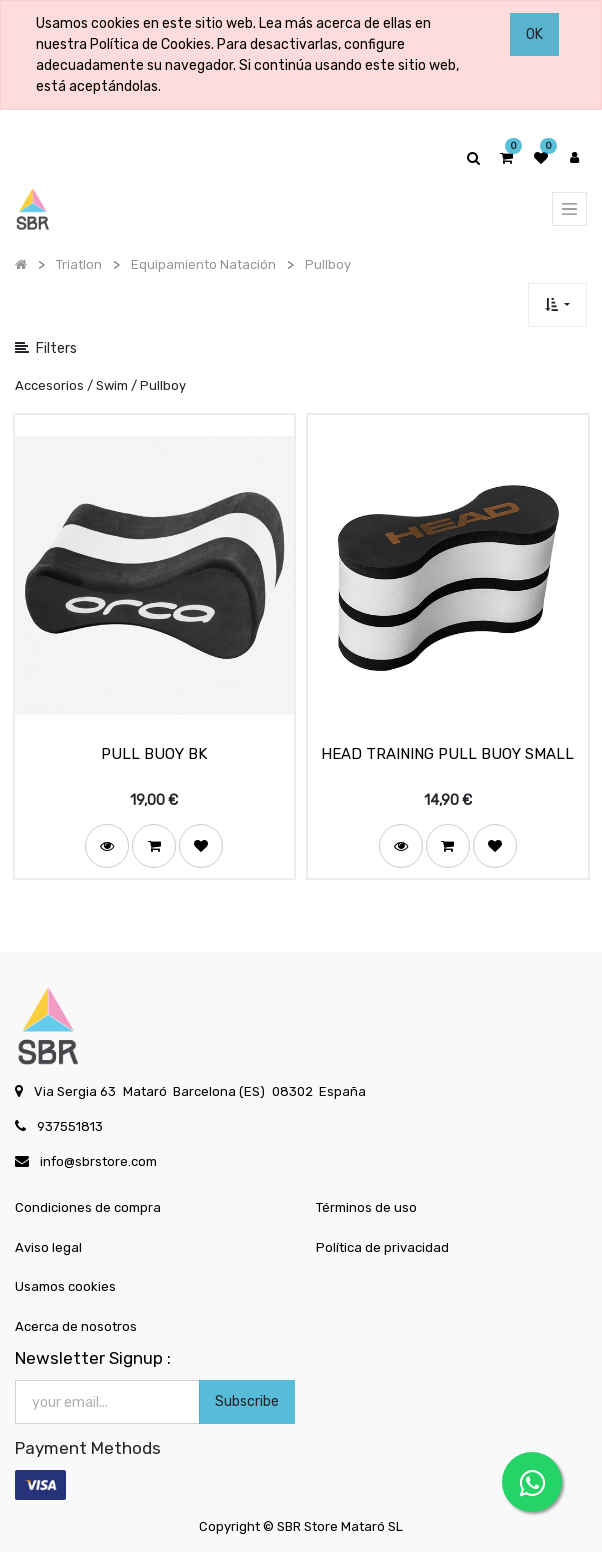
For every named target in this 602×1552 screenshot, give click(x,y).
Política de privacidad (382, 1247)
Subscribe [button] (247, 1401)
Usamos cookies (65, 1286)
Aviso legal (48, 1247)
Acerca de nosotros (76, 1326)
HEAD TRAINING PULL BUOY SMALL (447, 754)
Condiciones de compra (88, 1207)
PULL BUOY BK (154, 754)
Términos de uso (366, 1207)
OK (534, 34)
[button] (557, 304)
